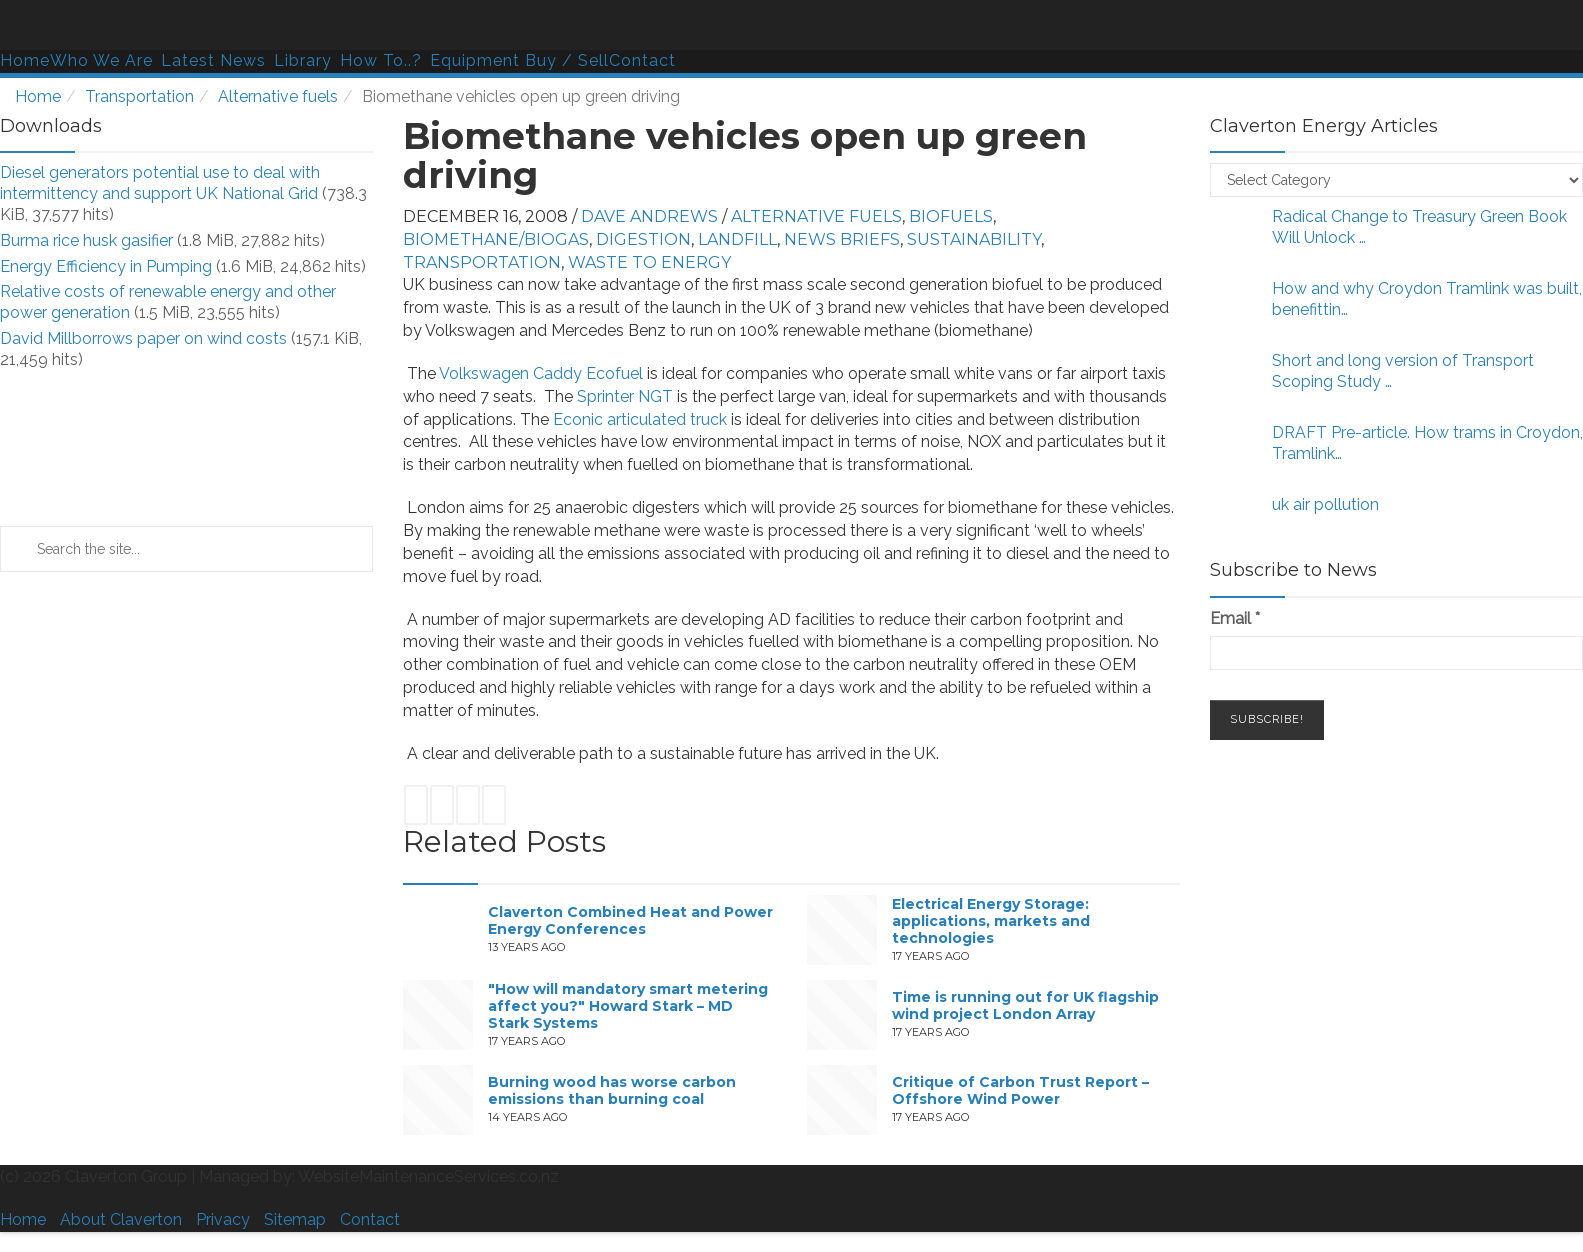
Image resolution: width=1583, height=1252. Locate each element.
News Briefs (842, 239)
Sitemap (295, 1219)
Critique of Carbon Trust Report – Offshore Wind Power (1020, 1091)
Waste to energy (649, 262)
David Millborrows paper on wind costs (143, 338)
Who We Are (101, 60)
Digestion (643, 239)
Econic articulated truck (640, 419)
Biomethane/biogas (496, 239)
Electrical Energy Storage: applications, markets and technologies (991, 921)
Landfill (737, 239)
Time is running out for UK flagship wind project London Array (1025, 1006)
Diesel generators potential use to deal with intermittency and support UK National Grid (160, 183)
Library (303, 60)
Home (25, 60)
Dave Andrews (649, 216)
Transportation (139, 96)
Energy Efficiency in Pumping (106, 266)
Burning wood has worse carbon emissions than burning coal (612, 1091)
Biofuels (951, 216)
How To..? (381, 60)
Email (1235, 618)
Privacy (223, 1219)
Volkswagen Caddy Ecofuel (543, 373)
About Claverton (121, 1219)
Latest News (213, 60)
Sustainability (974, 239)
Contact (642, 60)
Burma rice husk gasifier (86, 240)
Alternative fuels (278, 96)
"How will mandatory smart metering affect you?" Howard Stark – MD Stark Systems (628, 1006)
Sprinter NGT (627, 396)
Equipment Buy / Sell (519, 60)
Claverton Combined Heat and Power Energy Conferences (630, 921)
